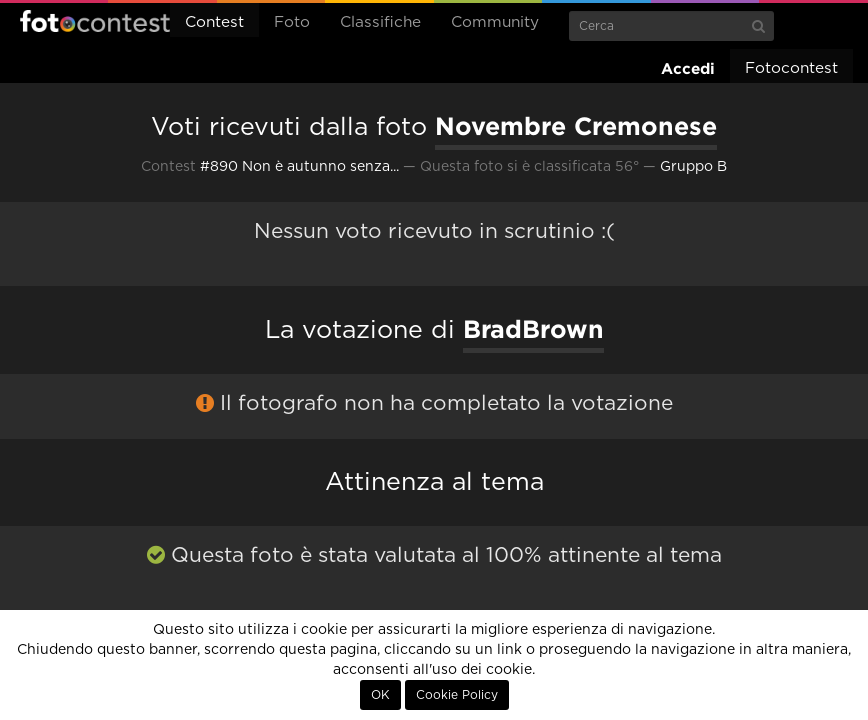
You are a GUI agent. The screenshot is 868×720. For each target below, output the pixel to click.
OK (380, 695)
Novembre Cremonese (576, 126)
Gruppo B (693, 167)
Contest (214, 22)
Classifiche (380, 22)
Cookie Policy (457, 695)
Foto (292, 22)
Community (495, 22)
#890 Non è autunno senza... (299, 167)
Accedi (688, 68)
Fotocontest (95, 21)
